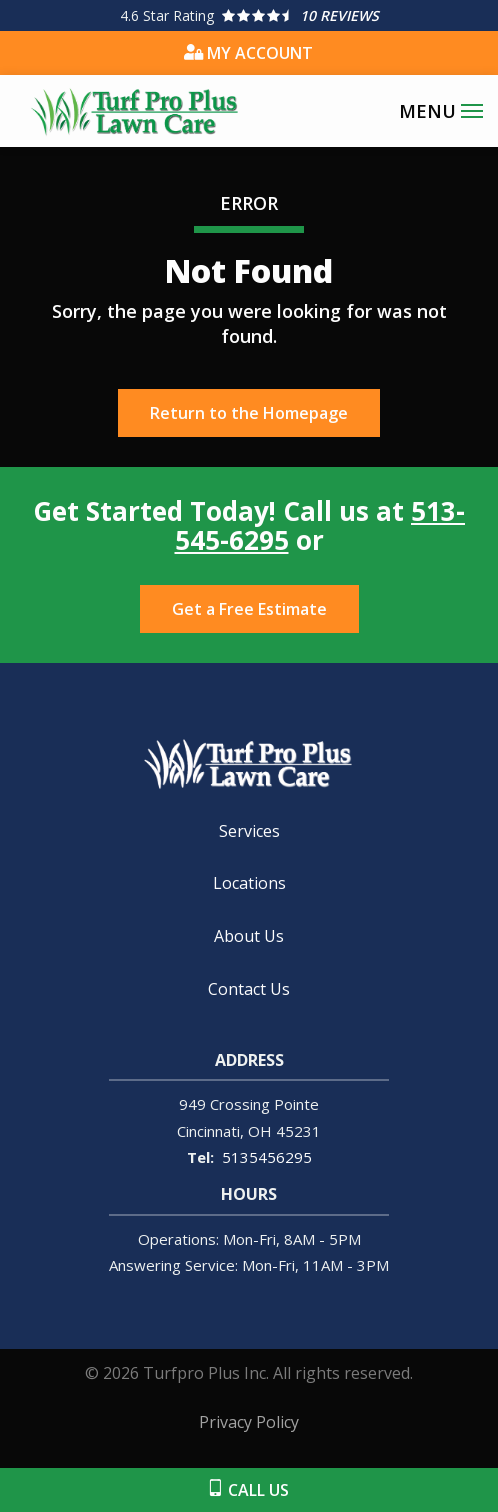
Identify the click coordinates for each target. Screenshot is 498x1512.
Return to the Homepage (249, 413)
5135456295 (267, 1157)
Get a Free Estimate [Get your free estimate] (249, 609)
